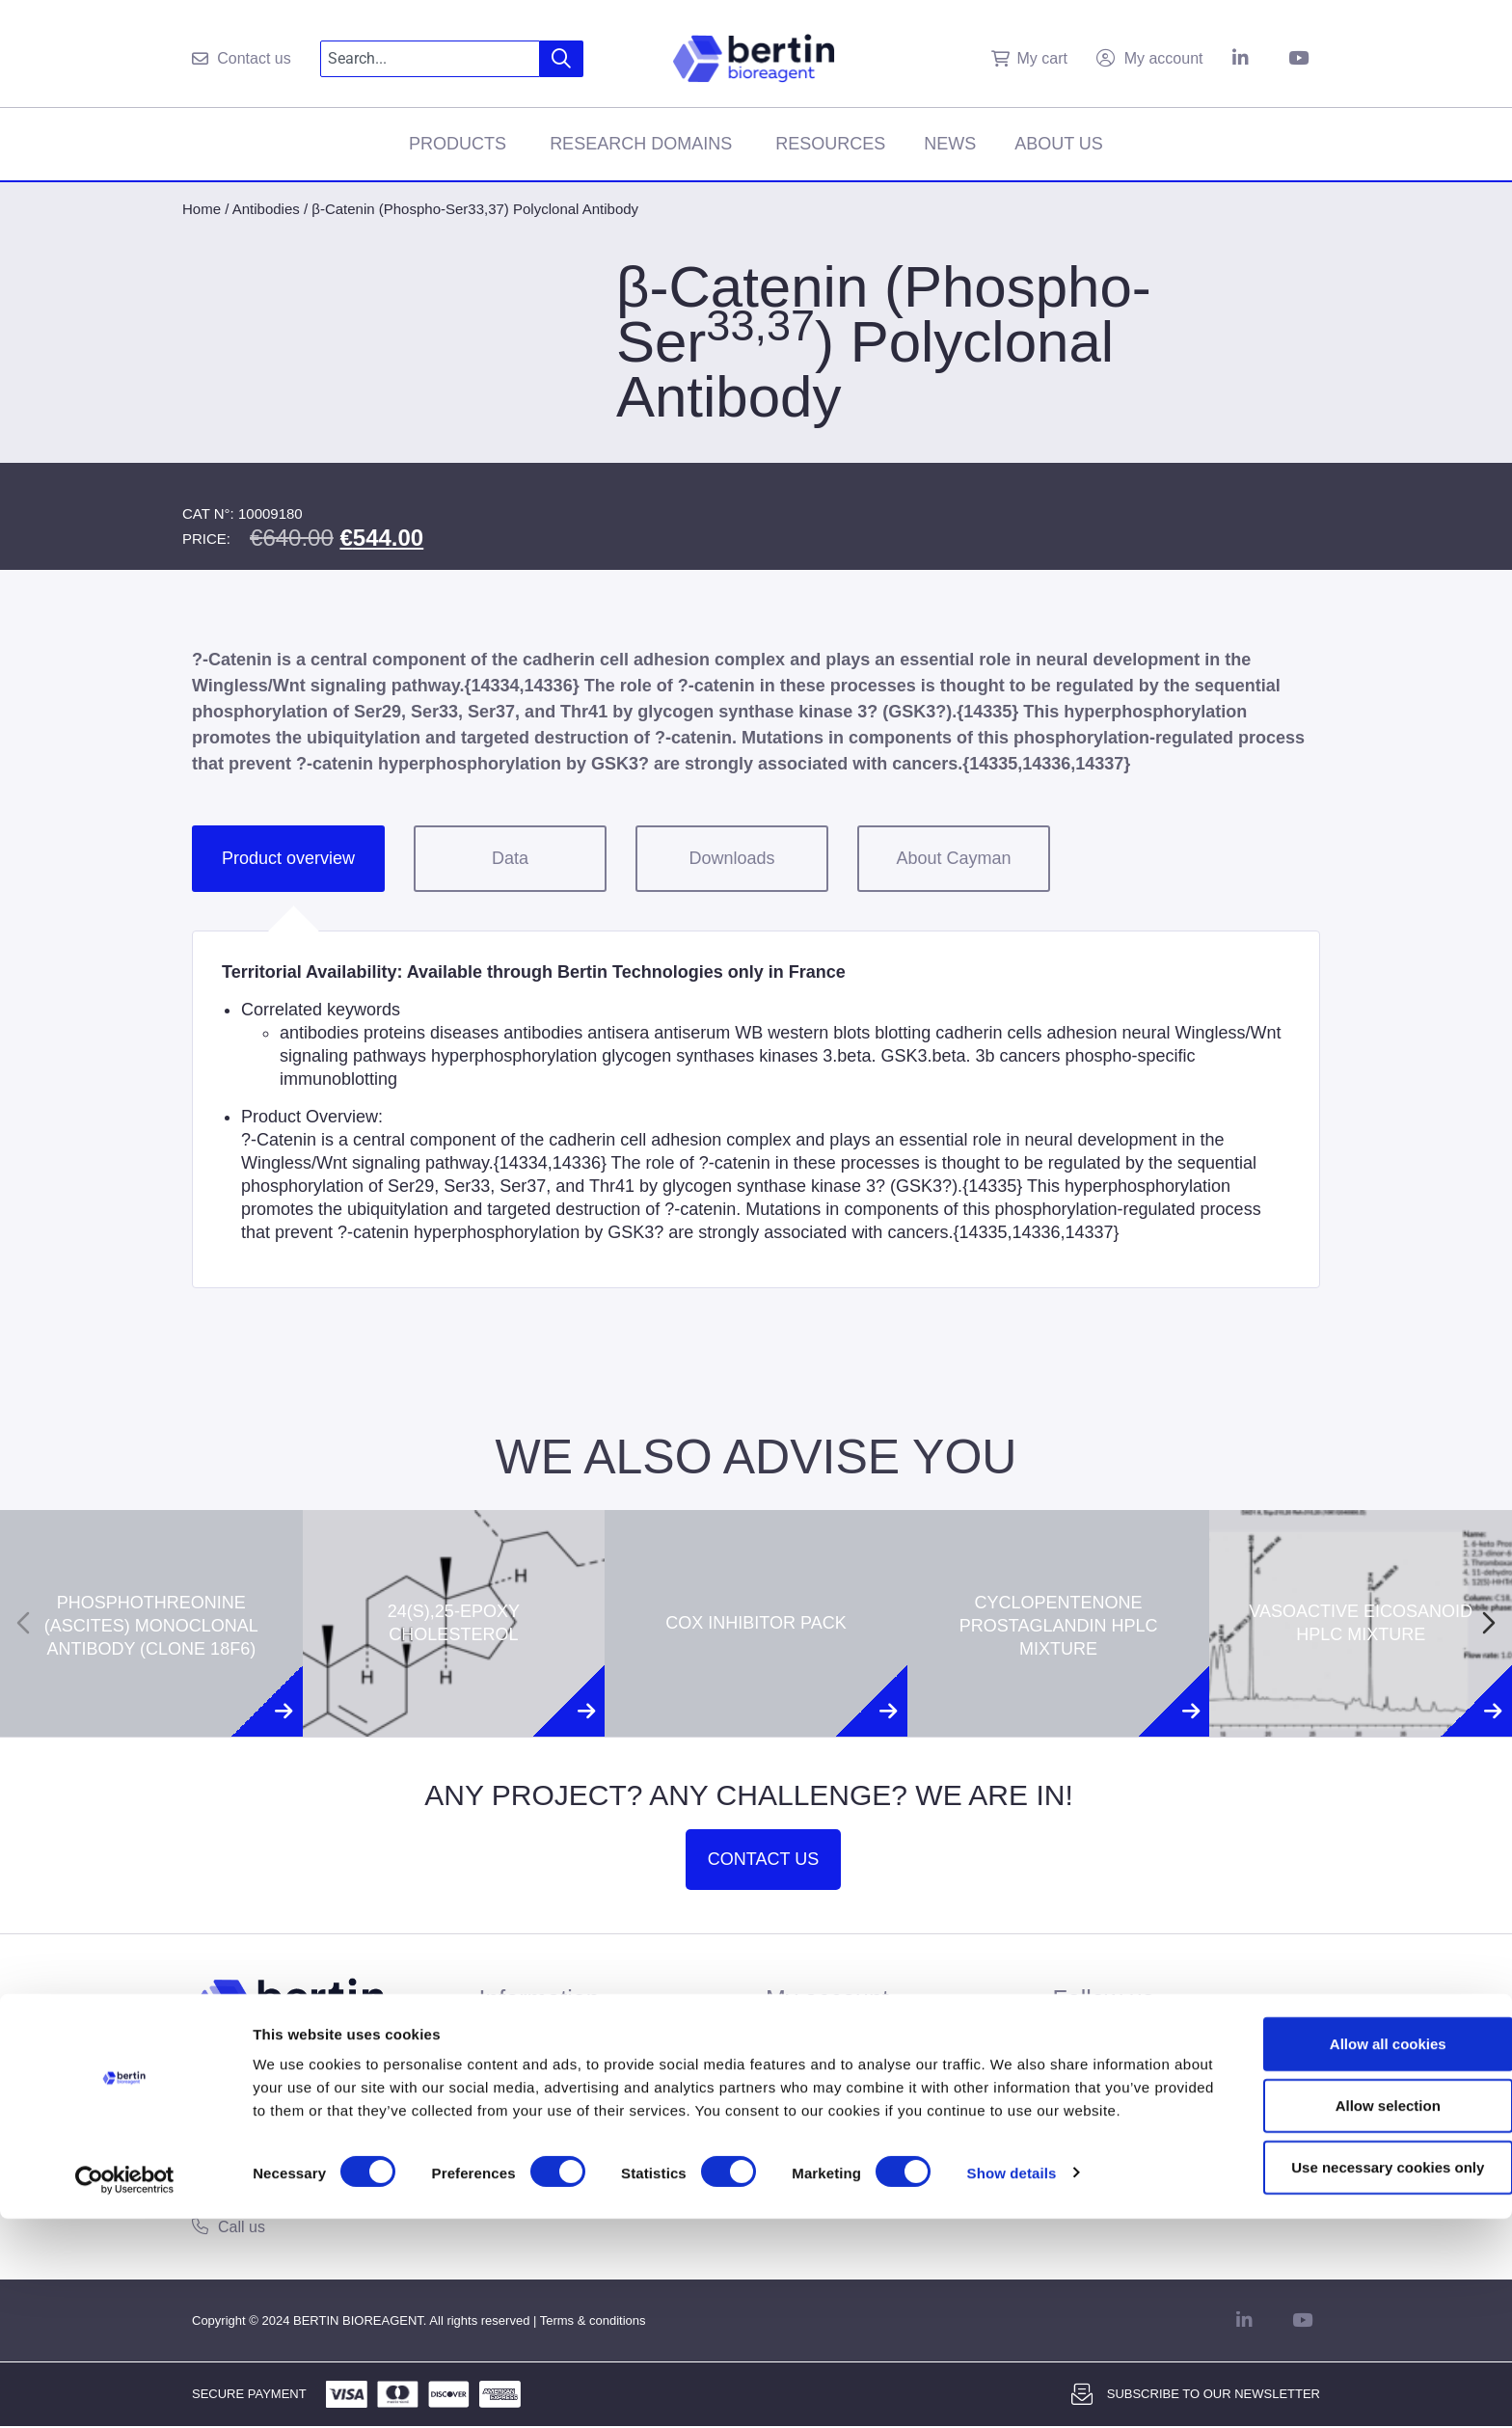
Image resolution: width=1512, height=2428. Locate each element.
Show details (1012, 2390)
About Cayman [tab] (953, 858)
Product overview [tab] (288, 858)
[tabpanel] (756, 1109)
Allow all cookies (1351, 2237)
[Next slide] (1489, 1623)
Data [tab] (510, 858)
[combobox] (430, 58)
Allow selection (1350, 2299)
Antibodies (266, 209)
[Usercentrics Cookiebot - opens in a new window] (124, 2390)
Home (201, 209)
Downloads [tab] (731, 858)
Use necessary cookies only (1351, 2361)
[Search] (561, 58)
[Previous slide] (23, 1623)
